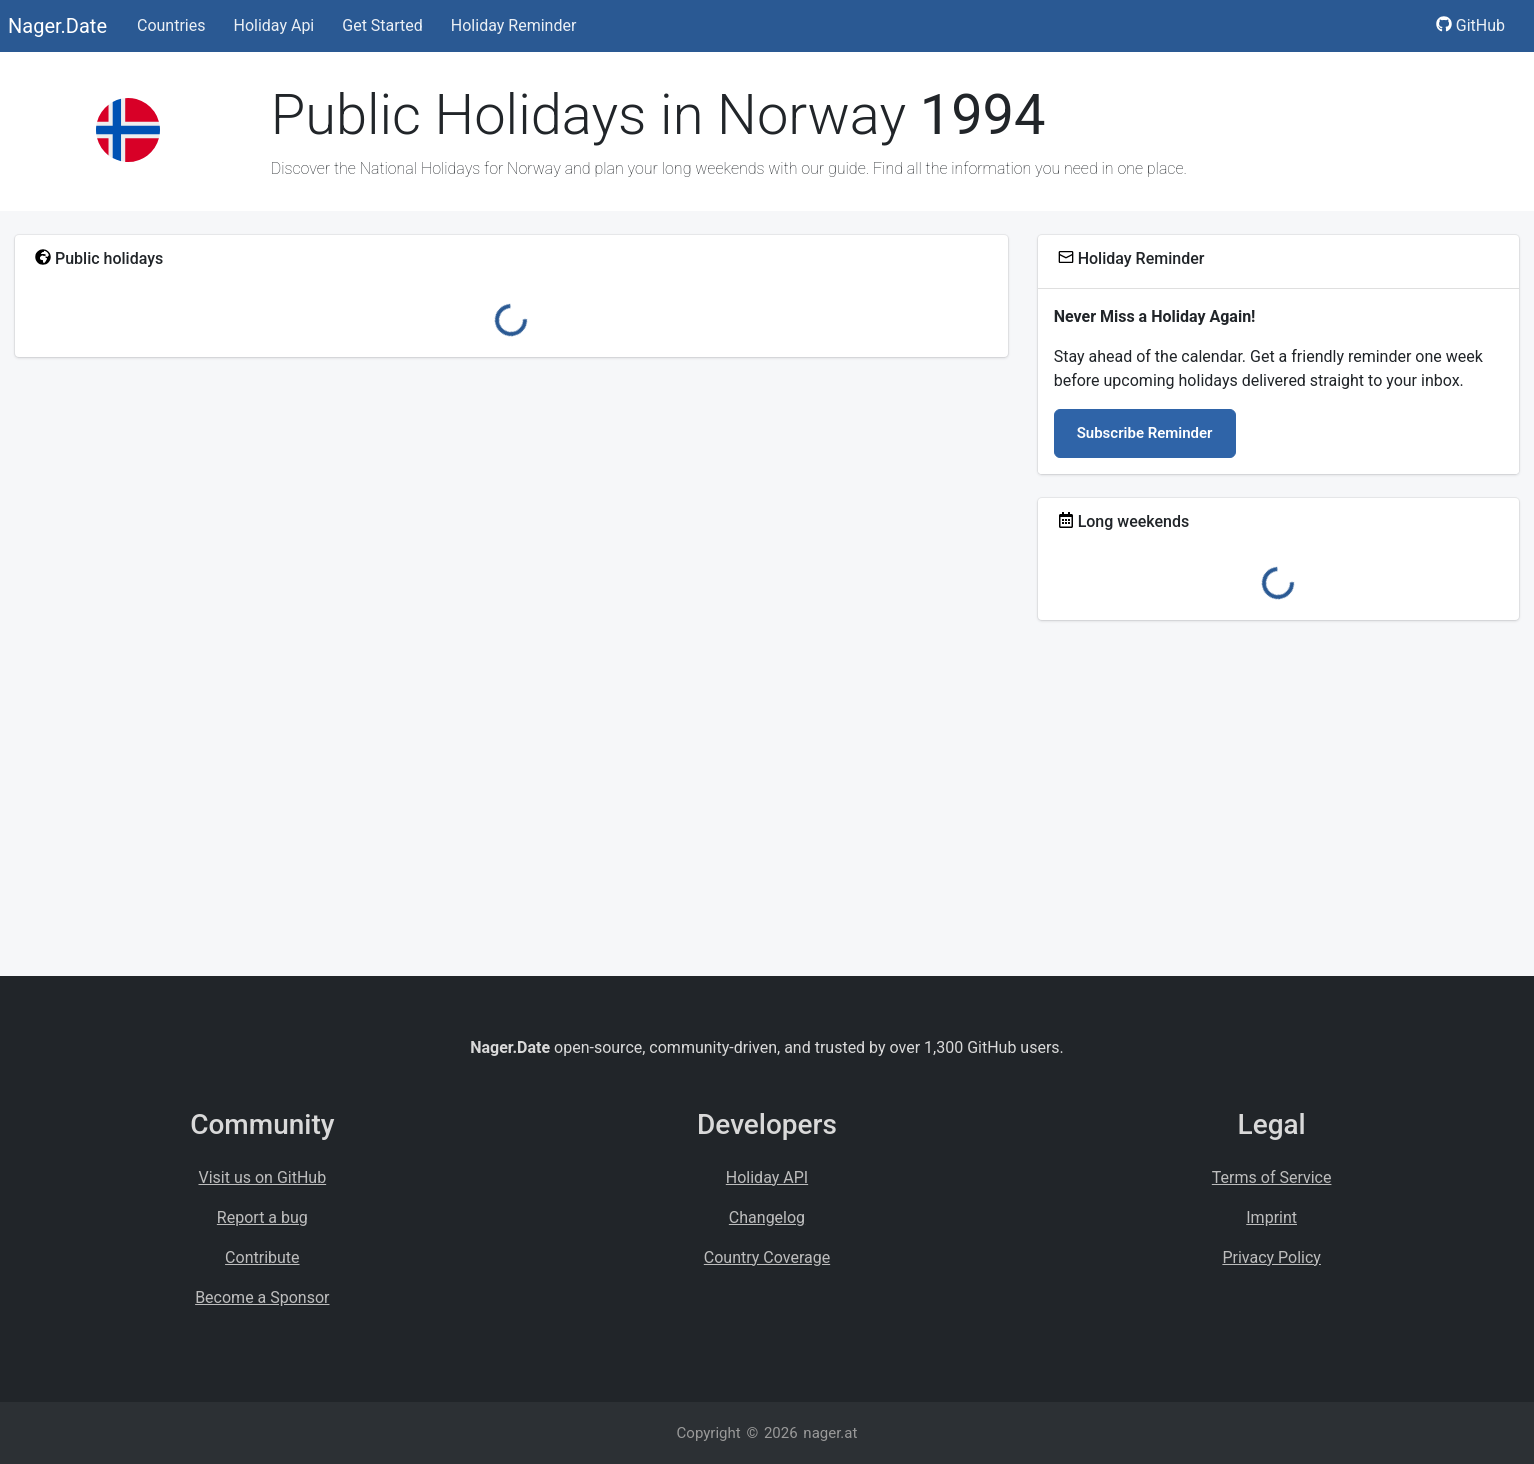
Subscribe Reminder (1145, 433)
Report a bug (262, 1217)
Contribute (262, 1257)
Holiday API (767, 1177)
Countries (171, 25)
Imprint (1271, 1217)
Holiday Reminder (514, 25)
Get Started (382, 25)
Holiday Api (273, 25)
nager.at (830, 1433)
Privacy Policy (1271, 1257)
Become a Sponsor (262, 1297)
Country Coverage (767, 1257)
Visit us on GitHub (263, 1177)
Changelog (767, 1217)
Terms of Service (1272, 1177)
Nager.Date (57, 26)
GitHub (1470, 25)
